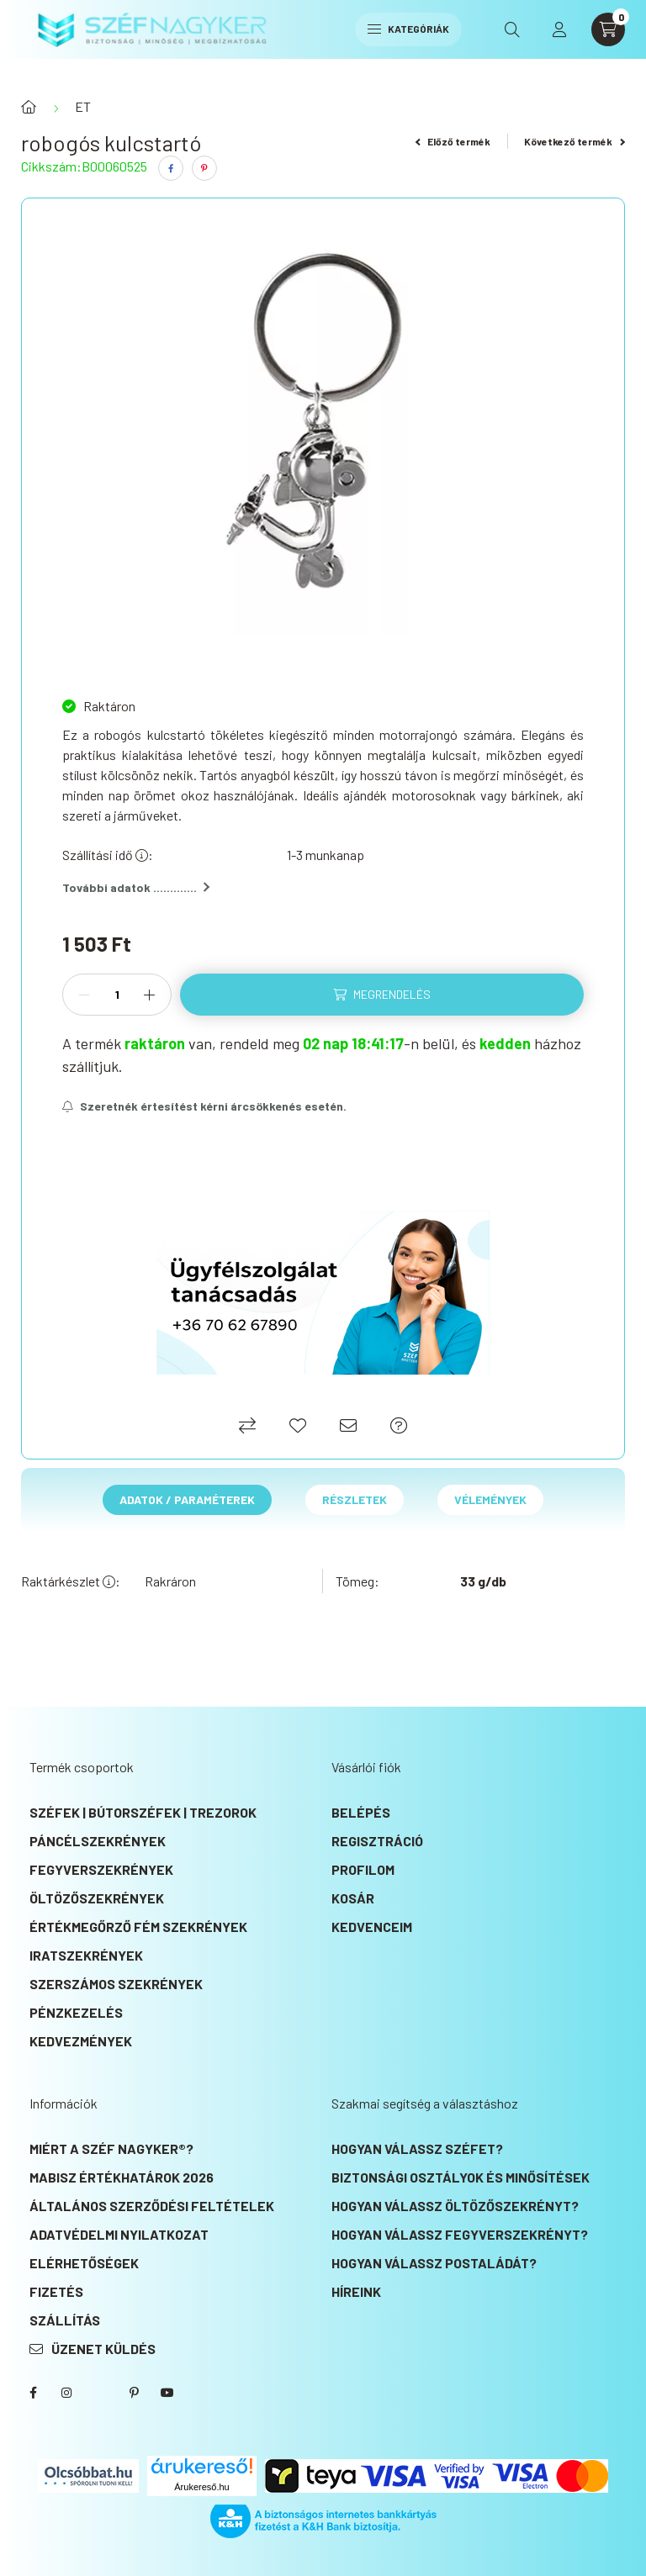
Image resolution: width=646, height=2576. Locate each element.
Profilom (362, 1869)
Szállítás (64, 2320)
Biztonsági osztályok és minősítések (460, 2177)
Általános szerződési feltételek (151, 2206)
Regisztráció (377, 1841)
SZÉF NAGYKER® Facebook (33, 2393)
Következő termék (574, 141)
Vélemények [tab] (490, 1499)
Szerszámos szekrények (116, 1984)
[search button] (512, 29)
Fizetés (56, 2291)
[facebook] (170, 168)
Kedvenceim (371, 1927)
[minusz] (84, 994)
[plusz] (149, 994)
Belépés (360, 1812)
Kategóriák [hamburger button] (408, 28)
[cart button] (608, 29)
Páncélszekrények (97, 1841)
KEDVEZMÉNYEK (80, 2041)
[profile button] (559, 29)
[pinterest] (204, 168)
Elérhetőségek (84, 2263)
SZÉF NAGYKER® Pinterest (134, 2393)
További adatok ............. (135, 887)
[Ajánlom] (348, 1425)
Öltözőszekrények (96, 1898)
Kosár (352, 1898)
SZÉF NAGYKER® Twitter (100, 2393)
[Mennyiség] (117, 994)
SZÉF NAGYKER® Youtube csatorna (167, 2393)
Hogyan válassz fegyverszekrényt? (459, 2234)
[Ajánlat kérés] (399, 1425)
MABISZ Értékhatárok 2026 (121, 2177)
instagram (66, 2393)
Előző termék (453, 141)
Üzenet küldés (103, 2349)
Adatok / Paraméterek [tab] (187, 1499)
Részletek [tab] (354, 1499)
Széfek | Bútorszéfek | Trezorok (143, 1812)
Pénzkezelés (76, 2012)
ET (83, 106)
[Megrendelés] (382, 995)
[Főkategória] (28, 107)
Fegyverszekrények (101, 1869)
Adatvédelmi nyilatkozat (119, 2234)
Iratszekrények (86, 1955)
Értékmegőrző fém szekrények (138, 1927)
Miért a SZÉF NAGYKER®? (111, 2148)
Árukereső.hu (201, 2487)
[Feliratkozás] (204, 1106)
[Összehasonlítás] (247, 1425)
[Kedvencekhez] (298, 1425)
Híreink (356, 2291)
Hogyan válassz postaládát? (434, 2263)
